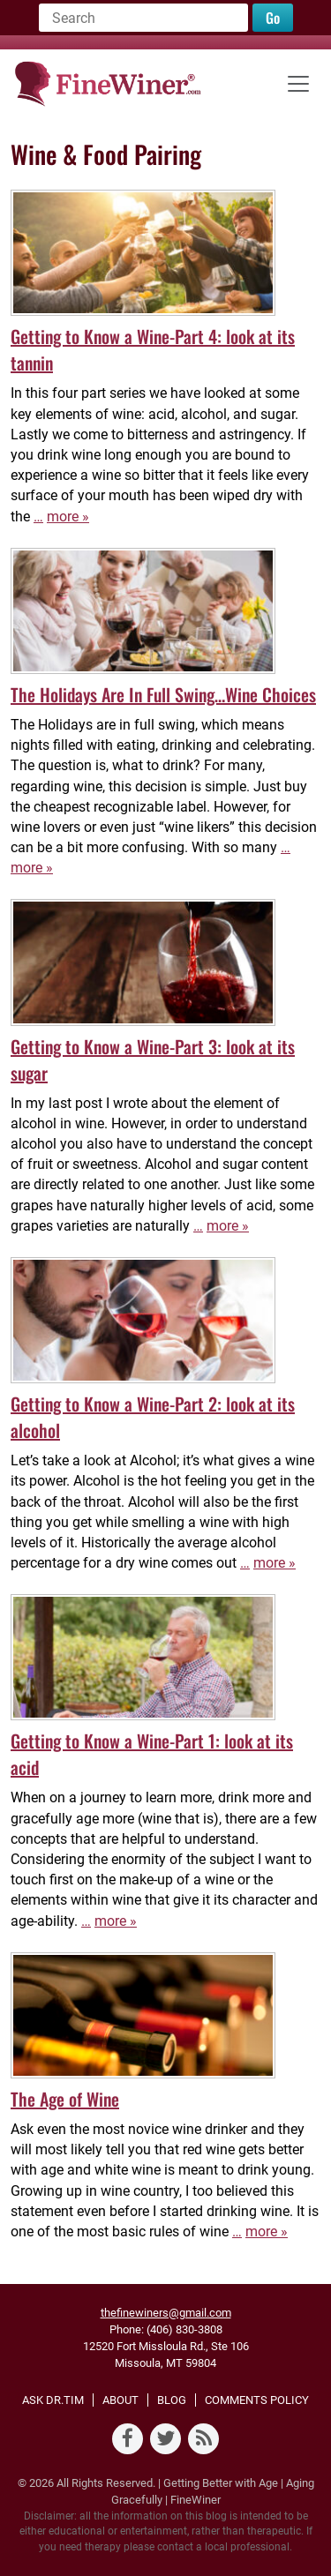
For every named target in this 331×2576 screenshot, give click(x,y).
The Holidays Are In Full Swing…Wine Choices (163, 694)
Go (273, 17)
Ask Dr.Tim (53, 2400)
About (120, 2400)
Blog (171, 2400)
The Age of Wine (65, 2099)
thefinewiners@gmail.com (166, 2312)
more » (68, 516)
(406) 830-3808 (184, 2329)
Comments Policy (257, 2400)
